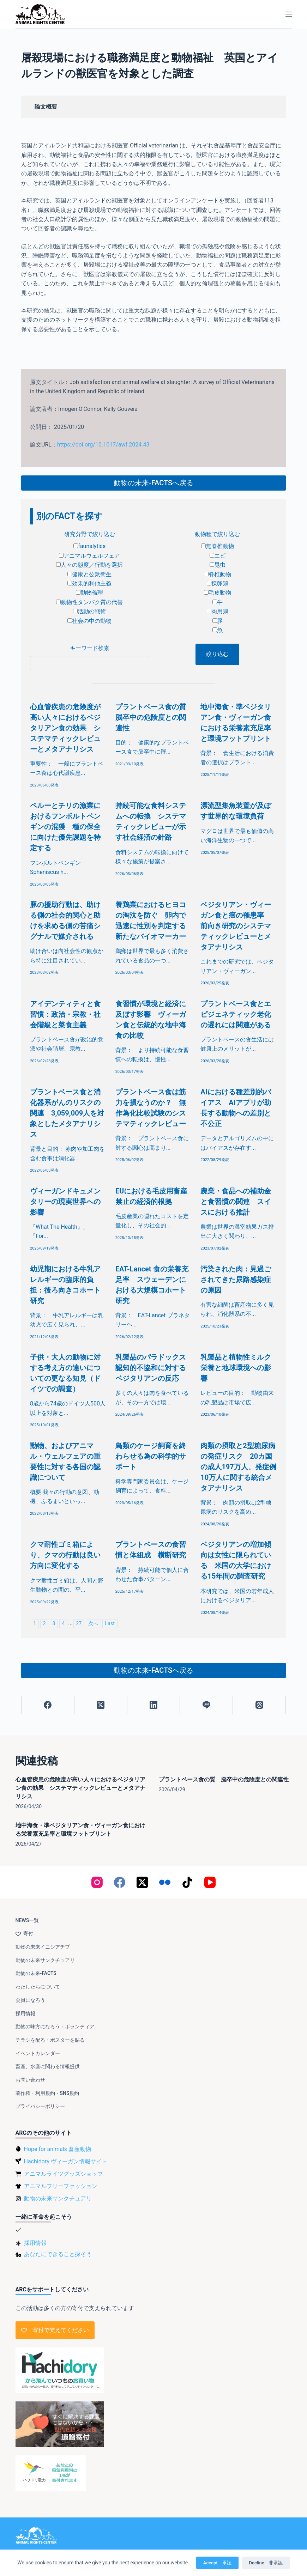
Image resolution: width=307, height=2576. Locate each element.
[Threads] (259, 1705)
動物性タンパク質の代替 (89, 602)
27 (79, 1624)
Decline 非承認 (266, 2562)
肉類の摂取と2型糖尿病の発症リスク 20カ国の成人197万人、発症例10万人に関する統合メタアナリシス (238, 1466)
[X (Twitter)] (100, 1705)
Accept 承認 (217, 2562)
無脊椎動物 (217, 546)
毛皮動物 (217, 592)
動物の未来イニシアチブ (43, 1947)
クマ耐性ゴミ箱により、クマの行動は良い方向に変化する (65, 1555)
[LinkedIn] (153, 1705)
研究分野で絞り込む (89, 534)
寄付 (24, 1933)
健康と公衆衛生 (89, 574)
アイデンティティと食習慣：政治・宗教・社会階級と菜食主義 (65, 1014)
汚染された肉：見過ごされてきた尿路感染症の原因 (235, 1279)
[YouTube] (210, 1882)
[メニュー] (288, 14)
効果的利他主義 (89, 583)
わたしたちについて (38, 1986)
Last (110, 1624)
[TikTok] (187, 1882)
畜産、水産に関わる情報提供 (48, 2066)
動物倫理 (89, 592)
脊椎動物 (217, 574)
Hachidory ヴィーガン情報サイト (65, 2161)
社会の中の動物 (89, 621)
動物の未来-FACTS (36, 1973)
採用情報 (25, 2013)
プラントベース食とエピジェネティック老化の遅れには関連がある (235, 1014)
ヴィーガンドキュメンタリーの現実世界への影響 (65, 1201)
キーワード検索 (89, 648)
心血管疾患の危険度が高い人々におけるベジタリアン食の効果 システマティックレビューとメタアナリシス (65, 728)
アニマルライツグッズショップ (63, 2173)
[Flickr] (164, 1882)
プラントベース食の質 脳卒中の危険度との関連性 (154, 717)
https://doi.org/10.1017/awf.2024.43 (103, 444)
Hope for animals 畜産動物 (57, 2149)
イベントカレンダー (38, 2053)
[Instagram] (97, 1882)
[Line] (206, 1705)
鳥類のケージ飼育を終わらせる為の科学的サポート (150, 1456)
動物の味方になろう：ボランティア (55, 2026)
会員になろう (30, 2000)
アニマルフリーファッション (60, 2186)
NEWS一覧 (27, 1920)
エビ (217, 555)
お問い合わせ (30, 2080)
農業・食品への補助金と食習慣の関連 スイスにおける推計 (235, 1201)
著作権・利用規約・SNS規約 (47, 2093)
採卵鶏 (217, 583)
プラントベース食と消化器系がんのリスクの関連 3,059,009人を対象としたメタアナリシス (67, 1113)
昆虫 (217, 564)
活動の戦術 (89, 611)
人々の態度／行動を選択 (89, 564)
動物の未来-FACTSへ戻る (153, 483)
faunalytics (89, 546)
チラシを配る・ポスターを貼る (50, 2040)
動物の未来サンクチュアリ (45, 1960)
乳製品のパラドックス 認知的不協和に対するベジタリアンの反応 (154, 1368)
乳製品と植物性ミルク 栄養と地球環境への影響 (239, 1368)
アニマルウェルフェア (89, 555)
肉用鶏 (217, 611)
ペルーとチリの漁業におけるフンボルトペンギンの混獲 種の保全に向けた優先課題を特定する (65, 826)
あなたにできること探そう (58, 2254)
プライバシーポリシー (40, 2106)
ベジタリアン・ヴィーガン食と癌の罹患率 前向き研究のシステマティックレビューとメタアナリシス (235, 925)
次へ (93, 1624)
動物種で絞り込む (217, 534)
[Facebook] (48, 1705)
